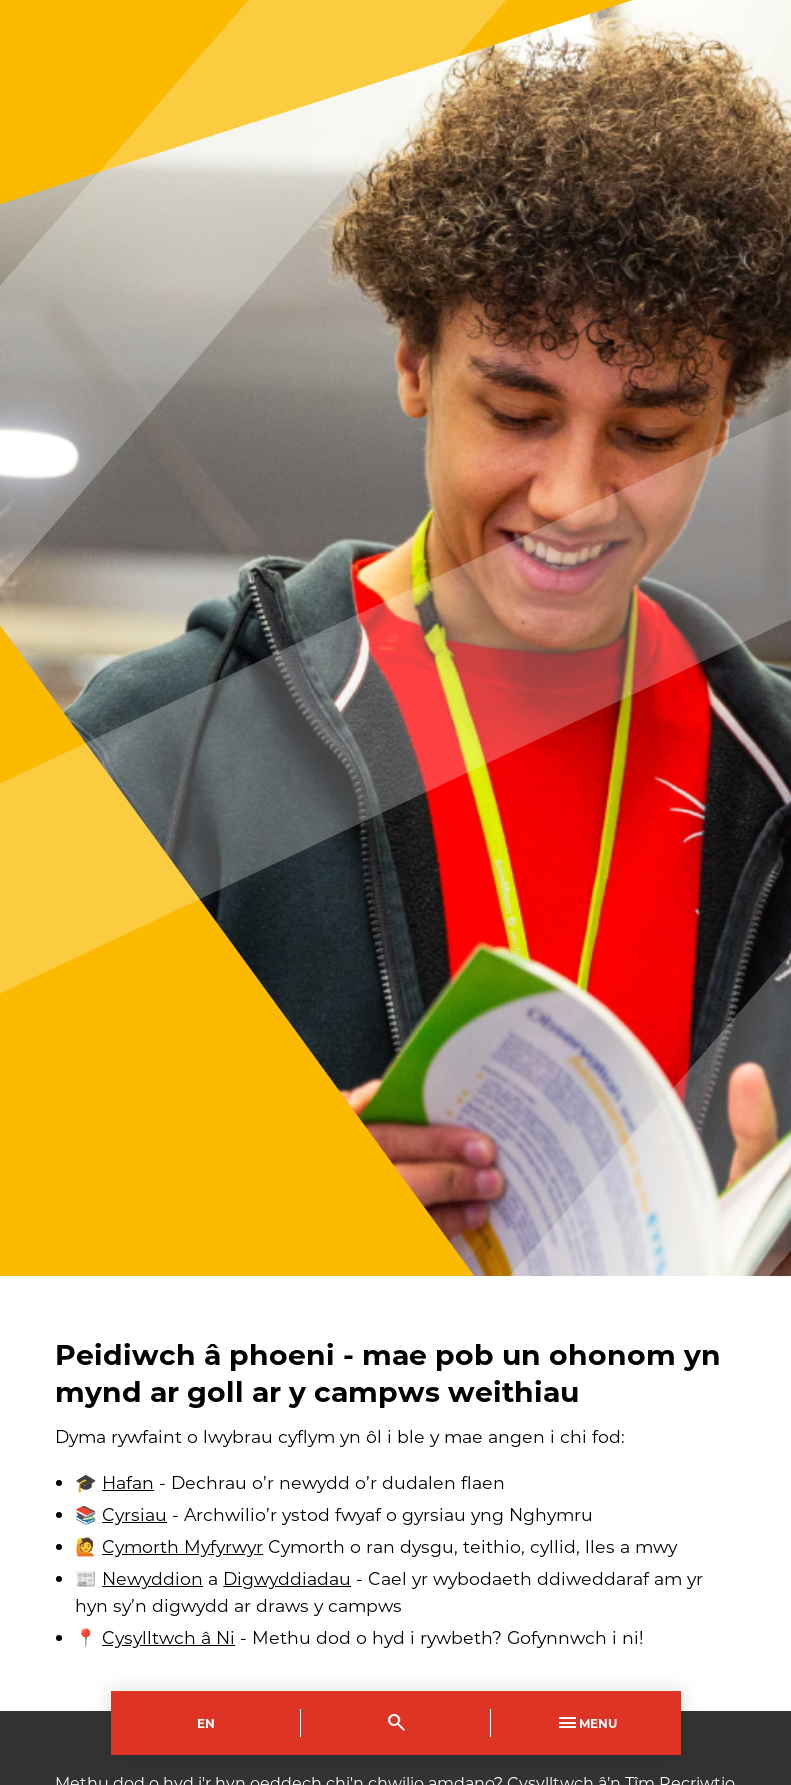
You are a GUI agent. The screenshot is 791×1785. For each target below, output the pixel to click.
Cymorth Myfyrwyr (182, 1546)
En (206, 1723)
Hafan (128, 1482)
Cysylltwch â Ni (168, 1637)
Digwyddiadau (287, 1578)
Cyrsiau (134, 1514)
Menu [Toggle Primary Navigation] (586, 1723)
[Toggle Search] (396, 1723)
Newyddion (152, 1578)
